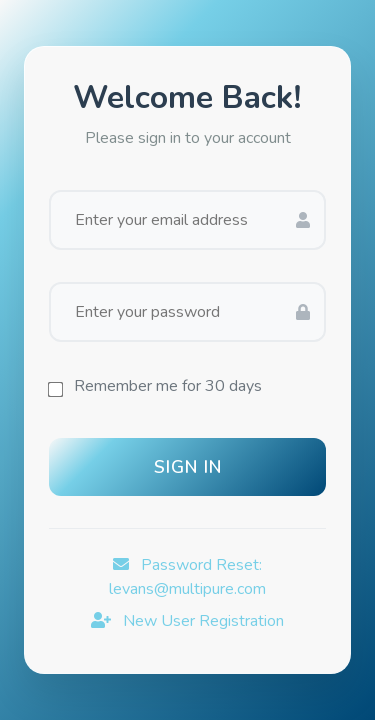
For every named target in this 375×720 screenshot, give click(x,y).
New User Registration (187, 621)
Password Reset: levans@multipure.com (187, 577)
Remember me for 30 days (168, 386)
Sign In (188, 467)
